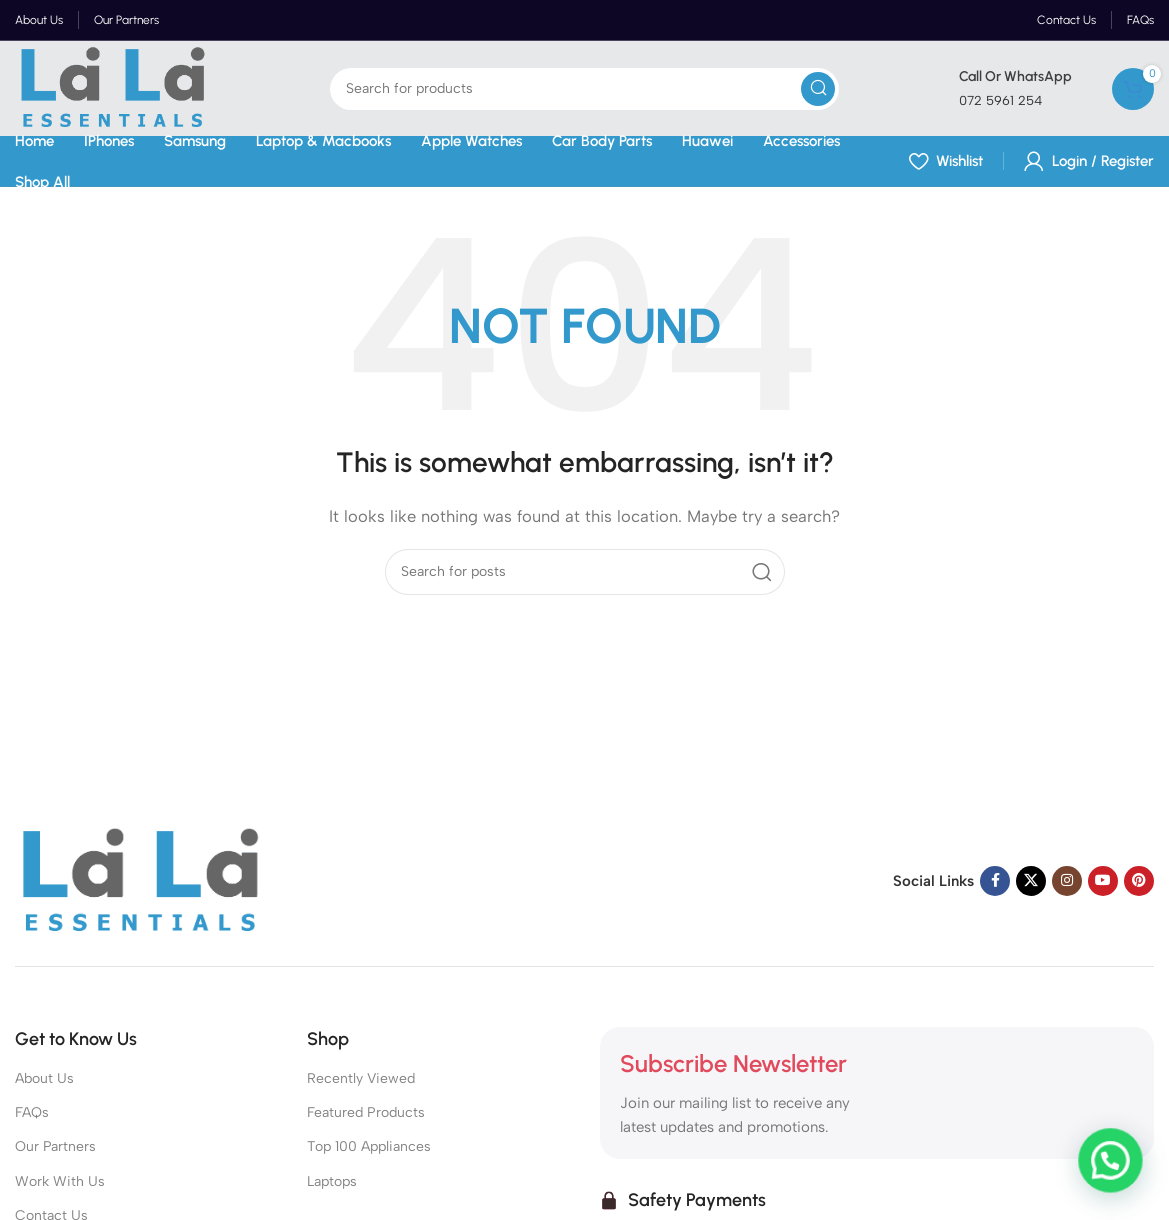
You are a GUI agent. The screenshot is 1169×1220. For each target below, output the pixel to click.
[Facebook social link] (995, 881)
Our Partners (55, 1146)
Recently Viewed (361, 1078)
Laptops (332, 1181)
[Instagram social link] (1067, 881)
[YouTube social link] (1103, 881)
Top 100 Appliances (369, 1146)
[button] (1115, 1174)
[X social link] (1031, 881)
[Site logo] (112, 87)
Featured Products (366, 1112)
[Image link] (140, 880)
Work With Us (60, 1181)
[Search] (584, 89)
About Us (44, 1078)
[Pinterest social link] (1139, 881)
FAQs (32, 1112)
